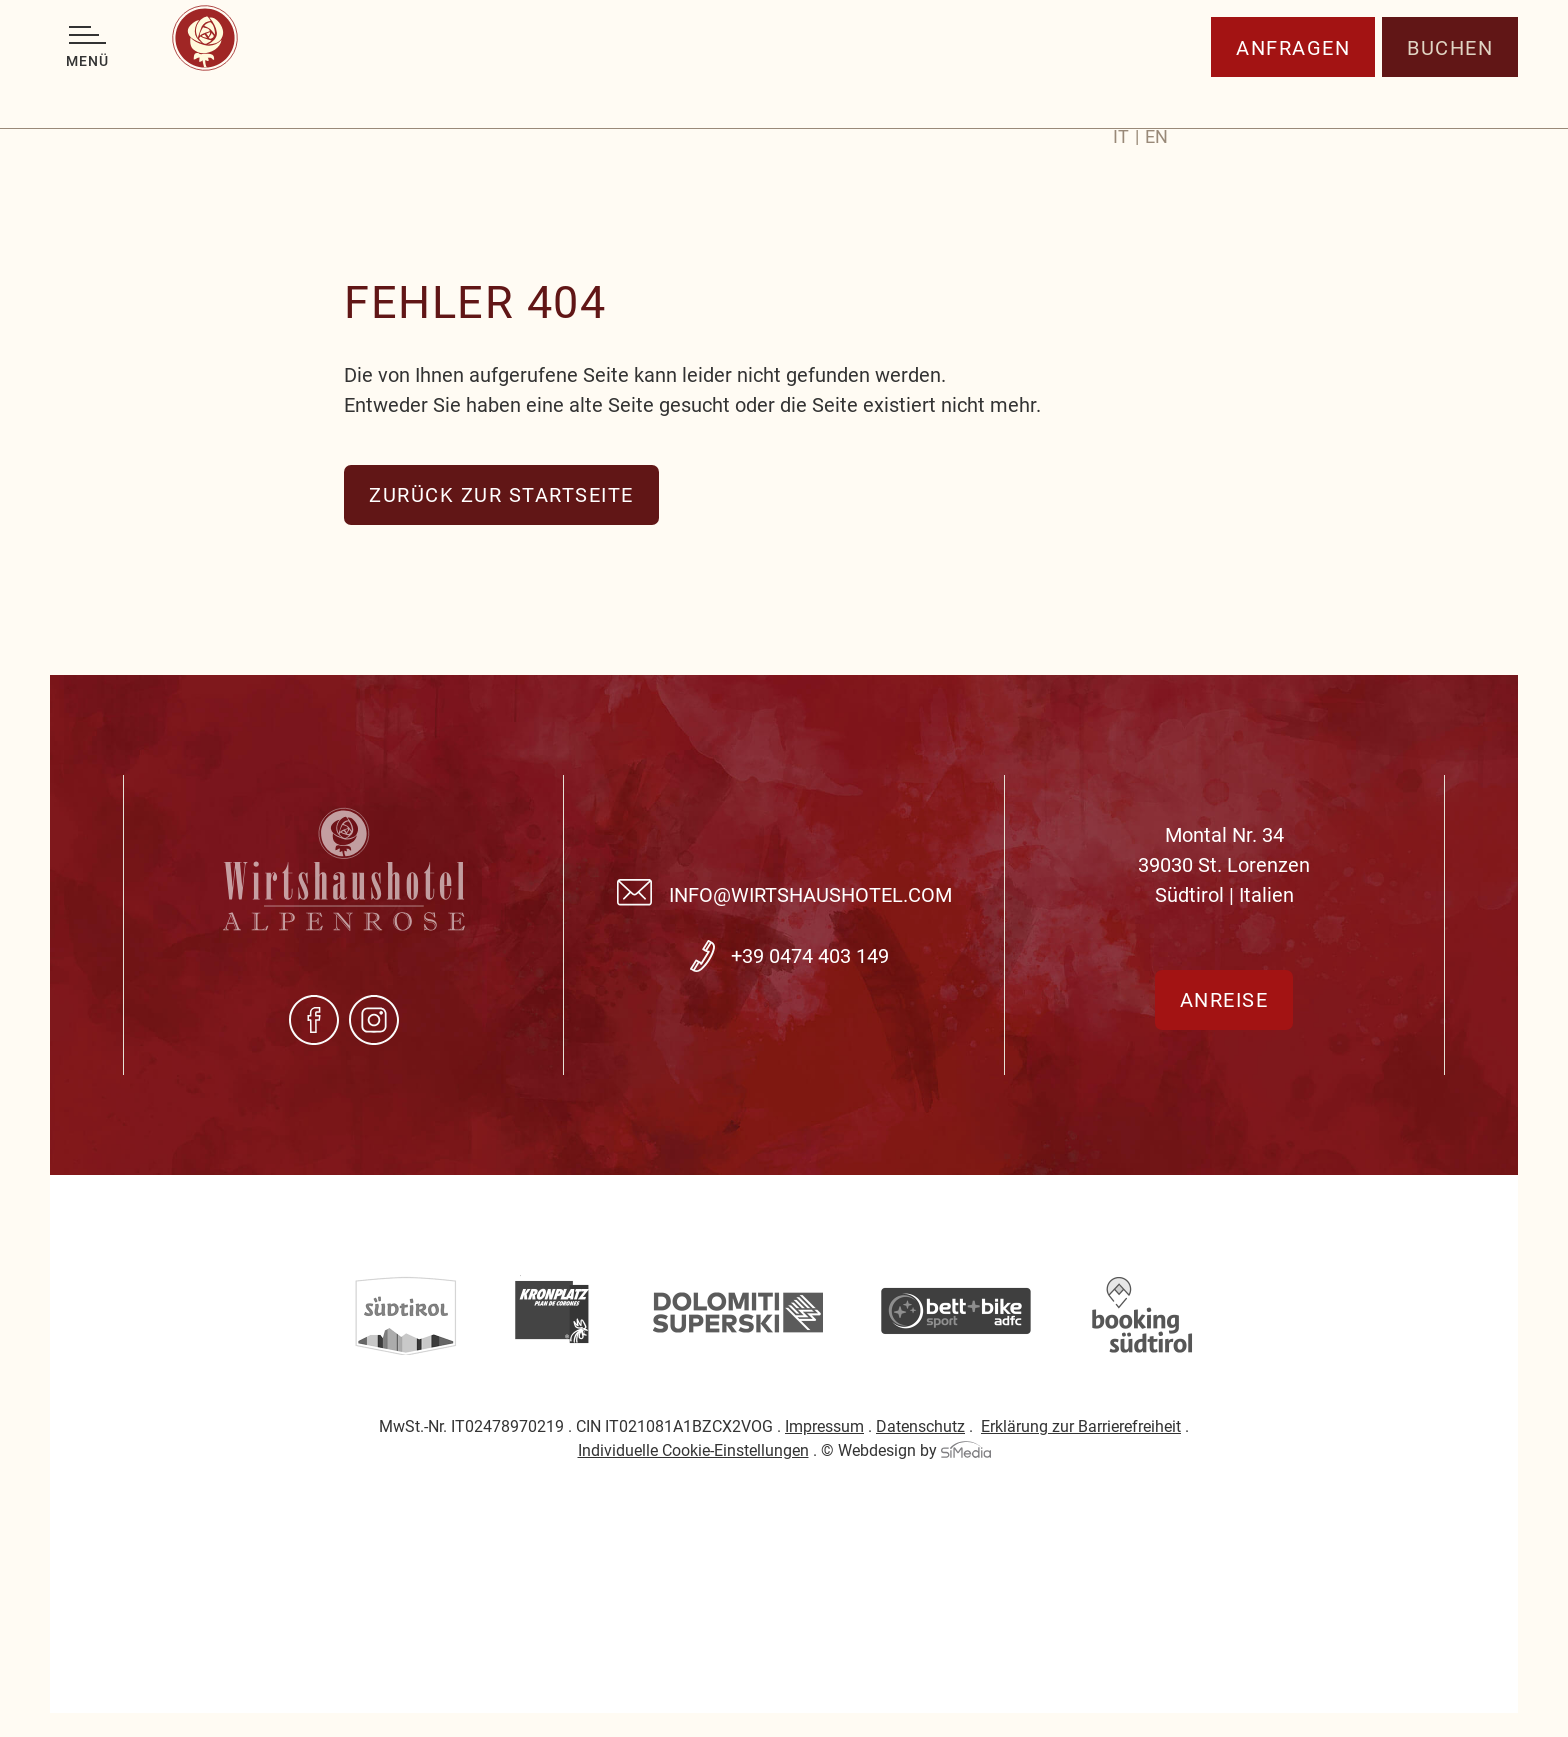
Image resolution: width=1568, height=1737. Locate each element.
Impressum (824, 1426)
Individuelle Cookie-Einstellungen (693, 1450)
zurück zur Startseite (501, 495)
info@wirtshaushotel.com (810, 895)
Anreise (1224, 1000)
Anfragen (1293, 95)
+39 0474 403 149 (810, 956)
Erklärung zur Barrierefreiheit (1081, 1426)
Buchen (1450, 95)
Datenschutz (920, 1426)
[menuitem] (1126, 98)
